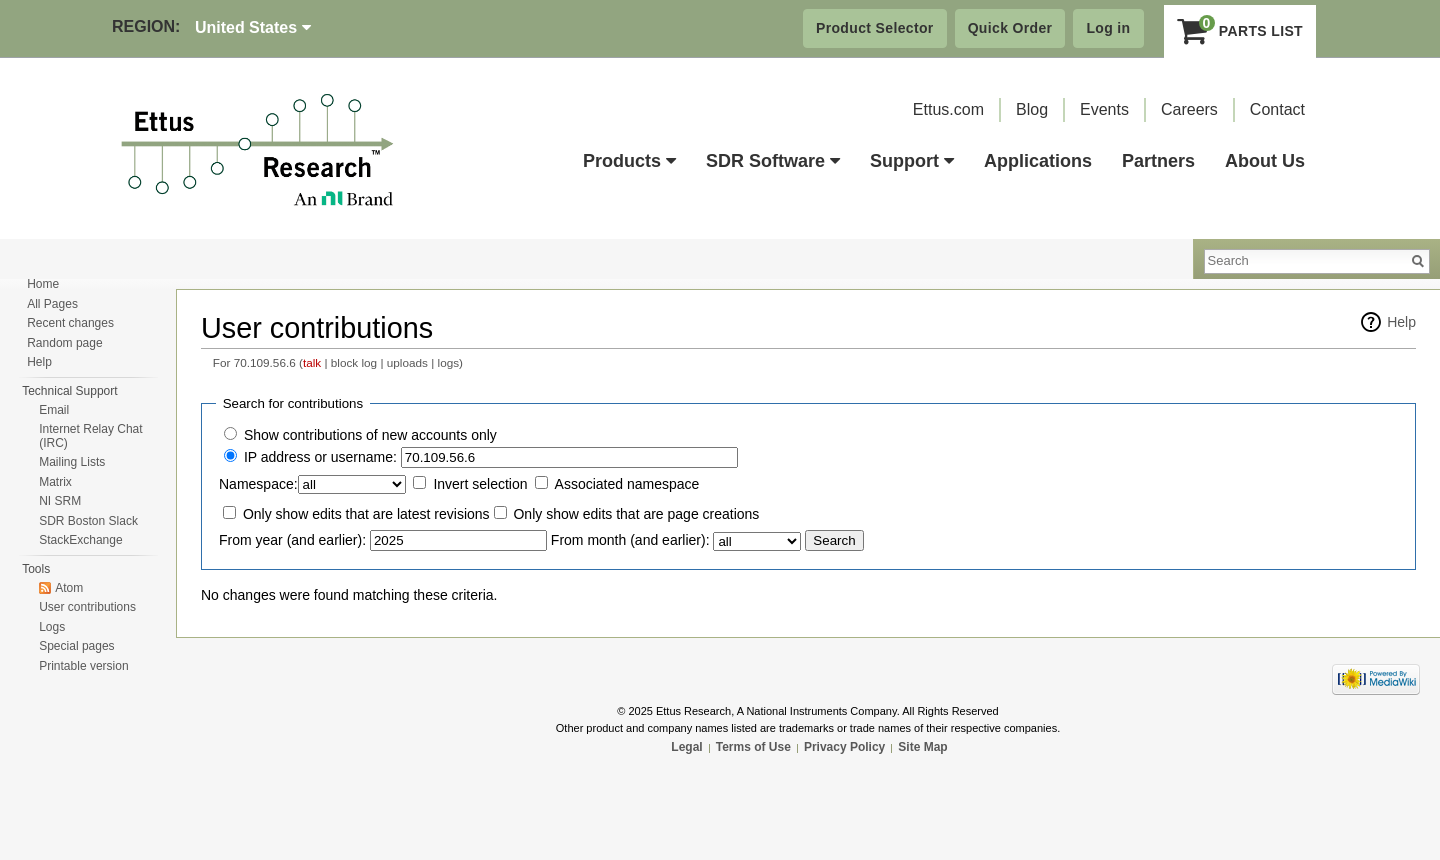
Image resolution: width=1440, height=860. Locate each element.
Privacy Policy (844, 747)
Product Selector (875, 28)
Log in (1108, 28)
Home (43, 284)
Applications (1038, 161)
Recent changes (70, 323)
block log (354, 362)
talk (312, 362)
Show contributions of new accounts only (370, 435)
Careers (1189, 109)
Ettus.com (948, 109)
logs (449, 362)
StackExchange (80, 540)
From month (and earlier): (630, 540)
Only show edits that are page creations (636, 514)
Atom (69, 588)
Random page (64, 343)
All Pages (52, 304)
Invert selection (480, 484)
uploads (407, 362)
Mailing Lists (72, 462)
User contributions (87, 607)
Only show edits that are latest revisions (366, 514)
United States (253, 27)
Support (912, 161)
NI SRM (60, 501)
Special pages (76, 646)
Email (54, 410)
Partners (1158, 161)
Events (1104, 109)
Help (1401, 322)
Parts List (1240, 31)
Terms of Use (753, 747)
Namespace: (258, 484)
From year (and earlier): (292, 540)
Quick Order (1010, 28)
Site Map (922, 747)
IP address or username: (320, 457)
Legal (686, 747)
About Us (1265, 161)
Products (629, 161)
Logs (52, 627)
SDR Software (773, 161)
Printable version (83, 666)
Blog (1032, 109)
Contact (1277, 109)
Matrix (55, 482)
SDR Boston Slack (88, 521)
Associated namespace (627, 484)
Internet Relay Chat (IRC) (90, 436)
